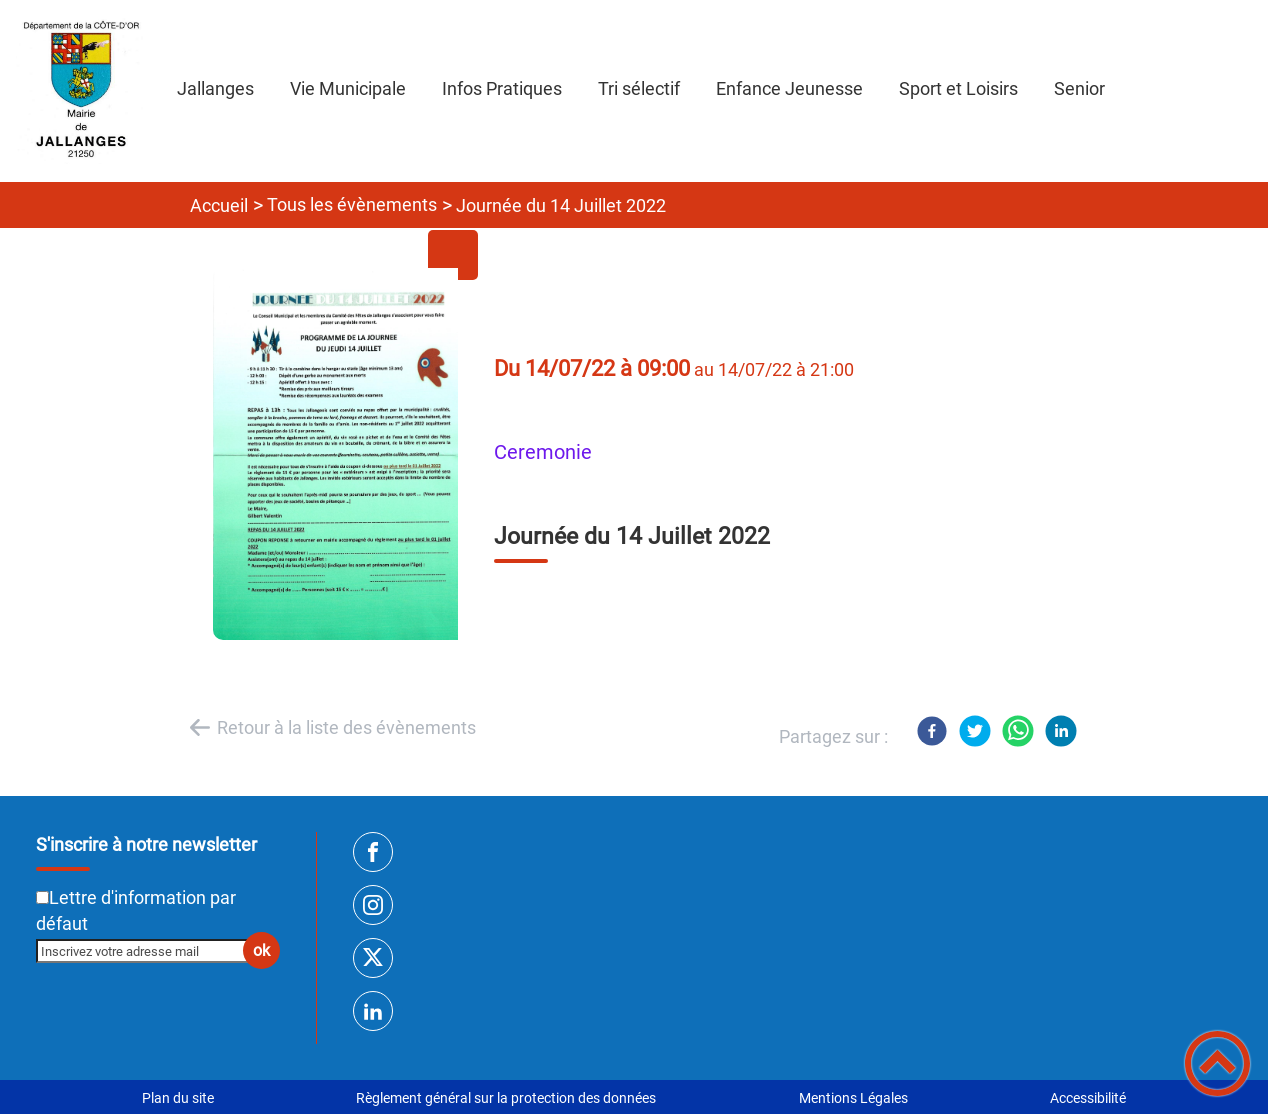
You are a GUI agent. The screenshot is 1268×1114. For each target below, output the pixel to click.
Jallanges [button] (215, 88)
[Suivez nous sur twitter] (373, 958)
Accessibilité (1088, 1098)
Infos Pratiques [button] (502, 88)
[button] (1217, 1063)
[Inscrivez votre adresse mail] (149, 951)
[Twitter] (975, 731)
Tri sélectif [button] (639, 88)
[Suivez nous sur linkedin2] (373, 1011)
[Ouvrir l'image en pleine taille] (345, 455)
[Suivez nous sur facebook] (373, 852)
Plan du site (178, 1098)
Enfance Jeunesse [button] (789, 88)
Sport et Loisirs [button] (958, 88)
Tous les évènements (352, 204)
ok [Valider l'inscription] (261, 950)
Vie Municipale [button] (348, 88)
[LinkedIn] (1061, 731)
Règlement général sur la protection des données (506, 1098)
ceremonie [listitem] (543, 452)
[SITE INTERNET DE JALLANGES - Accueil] (79, 91)
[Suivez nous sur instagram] (373, 905)
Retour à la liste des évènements (346, 727)
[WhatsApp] (1018, 731)
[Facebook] (932, 731)
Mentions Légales (853, 1098)
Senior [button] (1079, 88)
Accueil (219, 205)
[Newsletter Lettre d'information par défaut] (42, 897)
